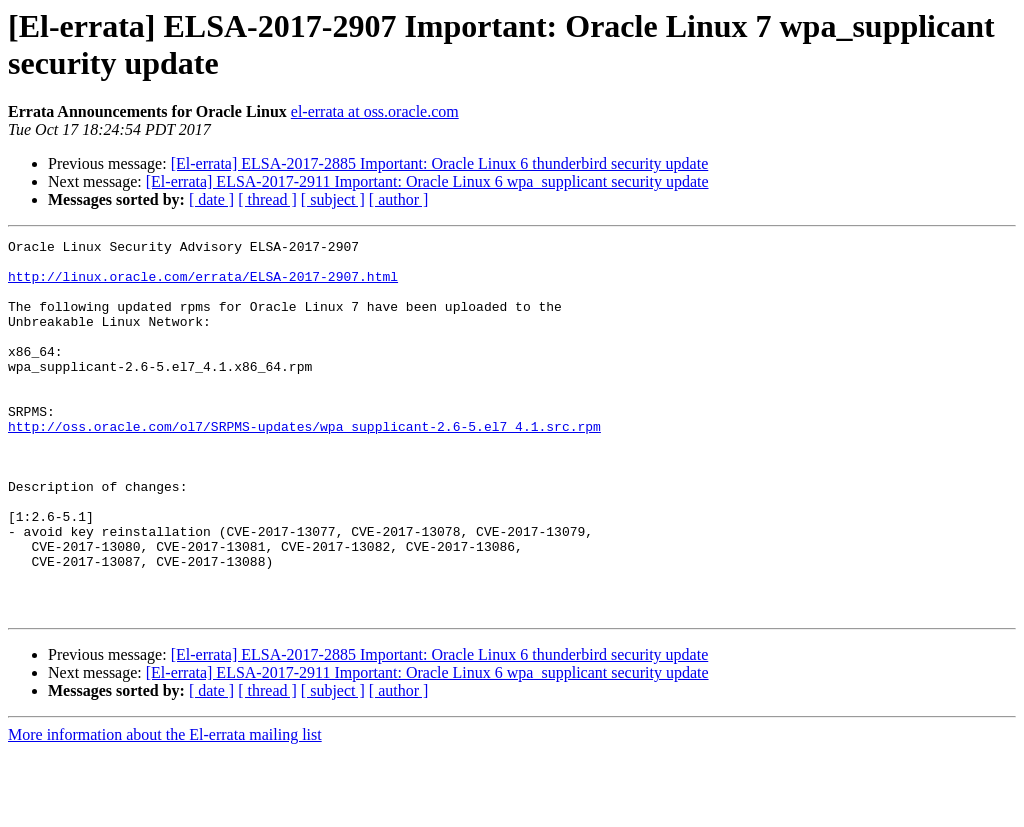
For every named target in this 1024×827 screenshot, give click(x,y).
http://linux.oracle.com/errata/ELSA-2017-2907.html (203, 285)
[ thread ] (267, 199)
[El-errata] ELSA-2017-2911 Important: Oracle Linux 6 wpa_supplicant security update (427, 181)
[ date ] (211, 199)
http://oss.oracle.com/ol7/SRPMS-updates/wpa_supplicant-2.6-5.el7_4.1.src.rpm (304, 465)
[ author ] (399, 199)
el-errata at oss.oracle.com (375, 111)
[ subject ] (333, 199)
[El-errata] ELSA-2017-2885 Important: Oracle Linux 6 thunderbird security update (440, 163)
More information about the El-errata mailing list (165, 809)
